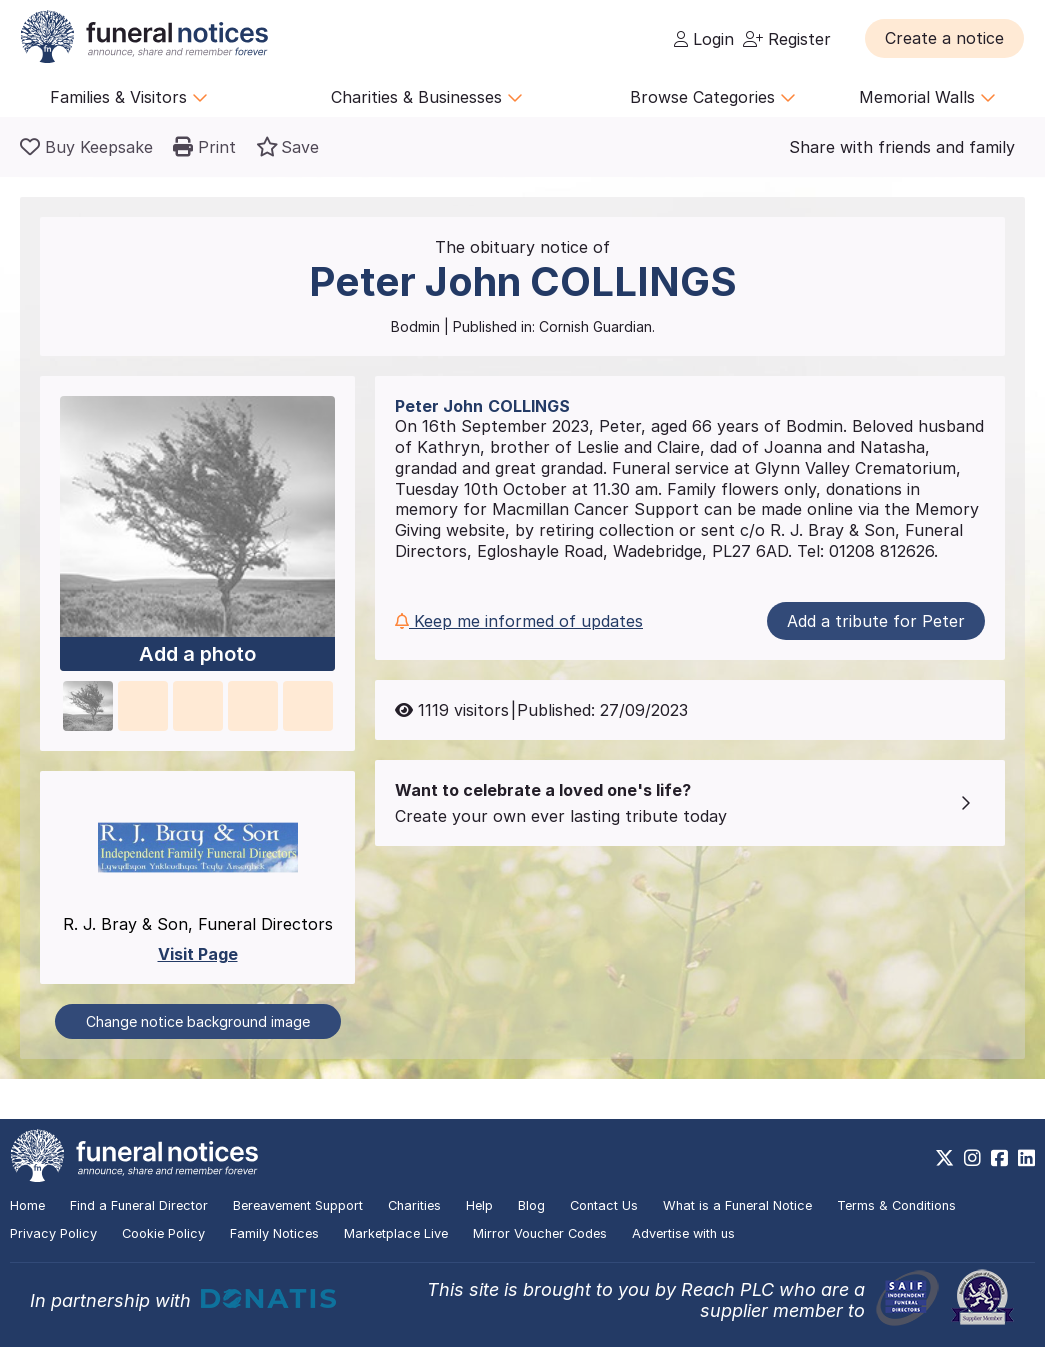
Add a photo (197, 654)
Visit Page (198, 954)
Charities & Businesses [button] (427, 97)
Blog (531, 1205)
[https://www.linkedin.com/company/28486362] (1026, 1158)
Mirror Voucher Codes (540, 1233)
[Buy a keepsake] (86, 147)
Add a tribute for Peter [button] (876, 621)
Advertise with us (683, 1233)
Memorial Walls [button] (927, 97)
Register (787, 39)
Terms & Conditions (896, 1205)
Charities (414, 1205)
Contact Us (604, 1205)
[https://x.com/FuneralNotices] (944, 1158)
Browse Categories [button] (713, 97)
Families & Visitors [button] (129, 97)
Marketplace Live (396, 1233)
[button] (944, 38)
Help (479, 1205)
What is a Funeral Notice (737, 1205)
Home (27, 1205)
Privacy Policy (53, 1233)
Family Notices (274, 1233)
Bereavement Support (298, 1205)
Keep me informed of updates (519, 621)
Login (704, 39)
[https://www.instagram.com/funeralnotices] (972, 1158)
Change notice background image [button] (198, 1021)
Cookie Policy (163, 1233)
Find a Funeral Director (139, 1205)
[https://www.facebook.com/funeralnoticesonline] (999, 1158)
